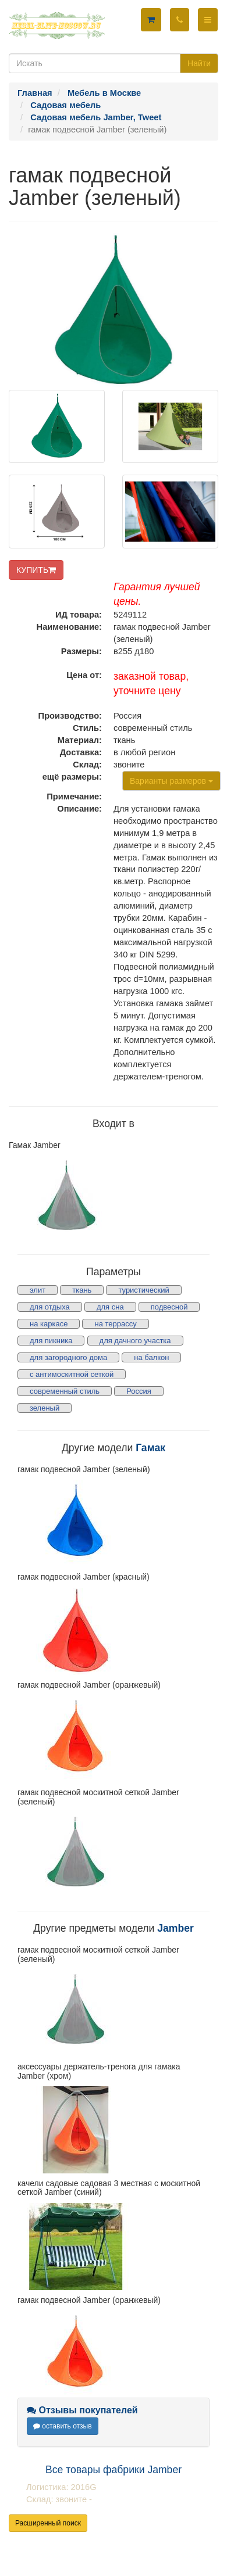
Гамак (150, 1448)
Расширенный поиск (48, 2523)
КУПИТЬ (36, 570)
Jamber (175, 1928)
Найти (199, 63)
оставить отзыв (62, 2426)
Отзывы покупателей (82, 2410)
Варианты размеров (171, 780)
